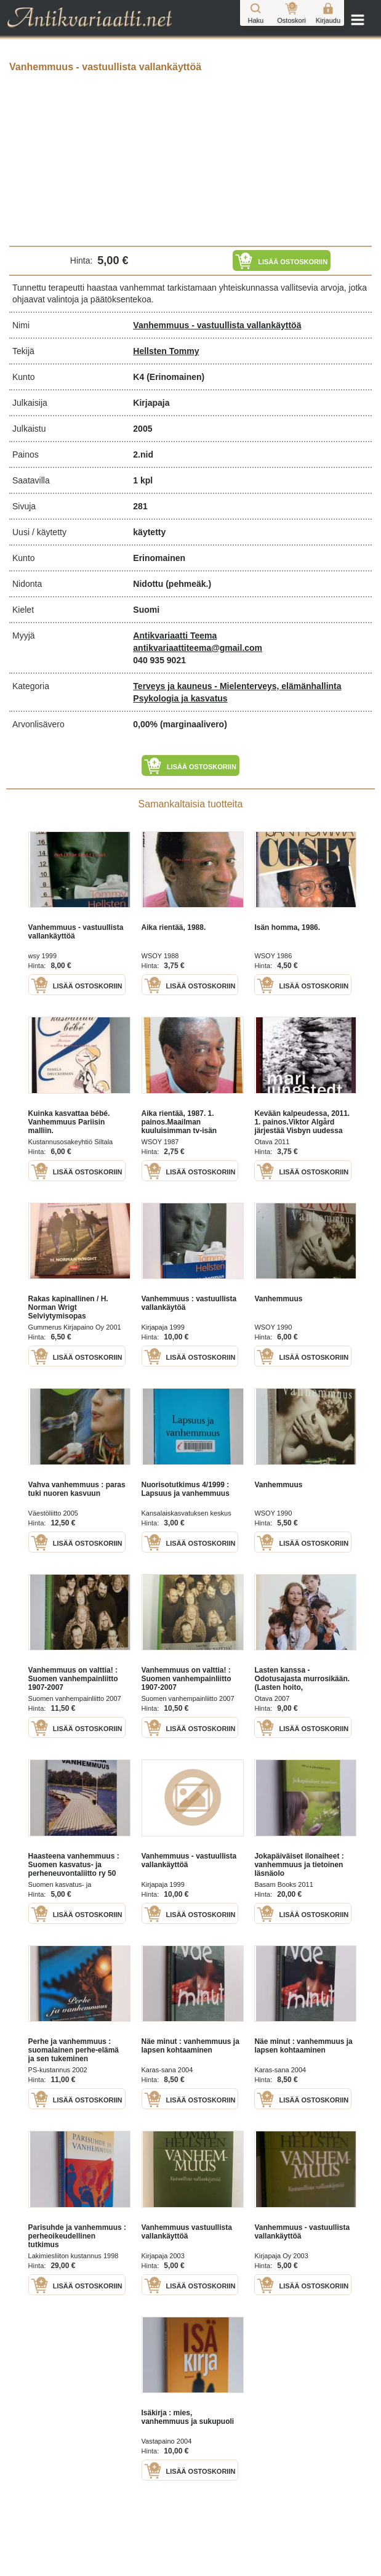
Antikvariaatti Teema (175, 635)
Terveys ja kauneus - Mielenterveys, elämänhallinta (237, 686)
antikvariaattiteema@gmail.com (197, 648)
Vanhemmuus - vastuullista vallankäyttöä (217, 325)
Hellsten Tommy (166, 351)
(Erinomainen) (175, 377)
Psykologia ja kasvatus (180, 698)
